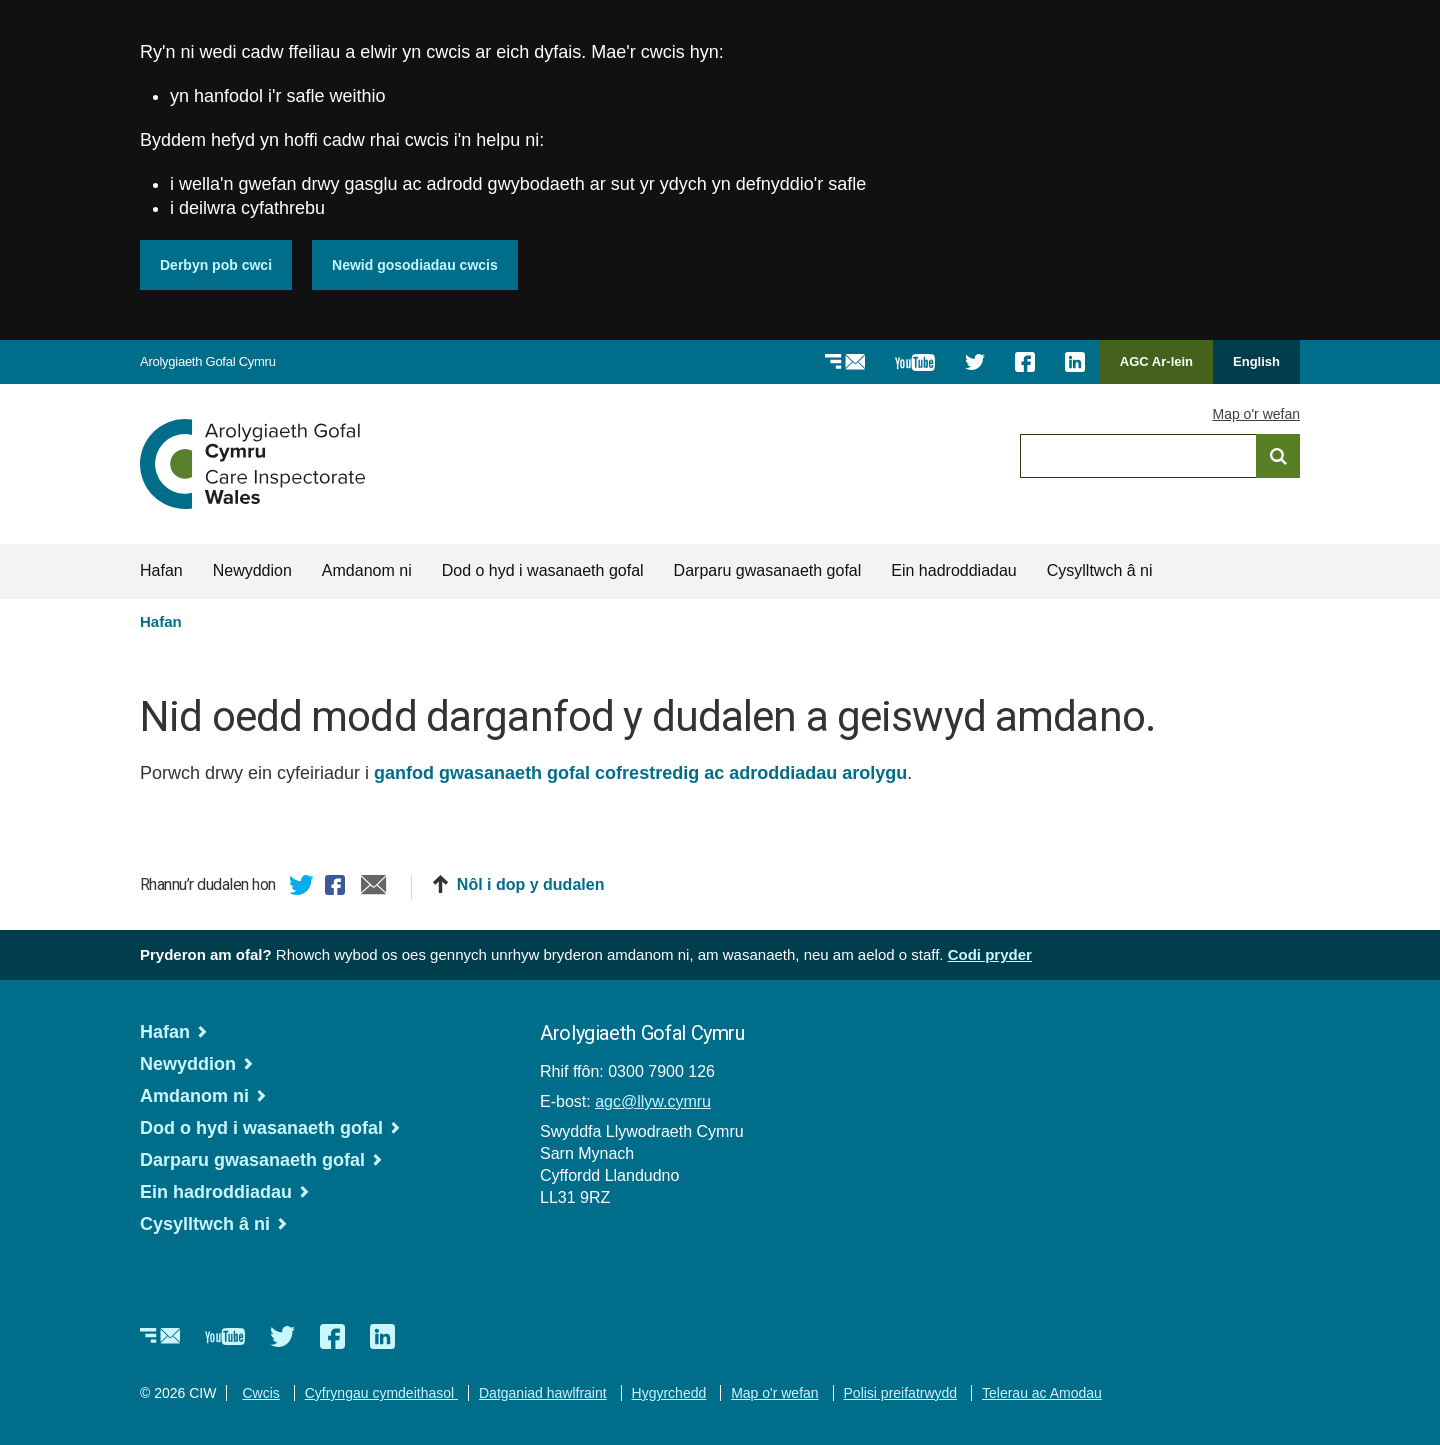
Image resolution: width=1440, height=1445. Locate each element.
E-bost (374, 888)
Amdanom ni (367, 570)
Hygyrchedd (669, 1393)
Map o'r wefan (1257, 414)
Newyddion (252, 570)
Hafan (161, 570)
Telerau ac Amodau (1042, 1393)
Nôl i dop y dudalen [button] (531, 884)
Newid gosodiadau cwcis (415, 265)
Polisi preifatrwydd (901, 1393)
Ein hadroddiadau (953, 570)
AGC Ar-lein (1162, 368)
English (1256, 361)
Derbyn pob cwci (216, 265)
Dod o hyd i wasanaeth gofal (543, 570)
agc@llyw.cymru (653, 1101)
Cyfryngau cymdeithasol (381, 1393)
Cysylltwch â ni (1100, 570)
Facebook (338, 888)
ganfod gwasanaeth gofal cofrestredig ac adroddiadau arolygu (640, 773)
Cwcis (260, 1393)
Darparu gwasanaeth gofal (768, 570)
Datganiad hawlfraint (543, 1393)
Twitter (302, 888)
